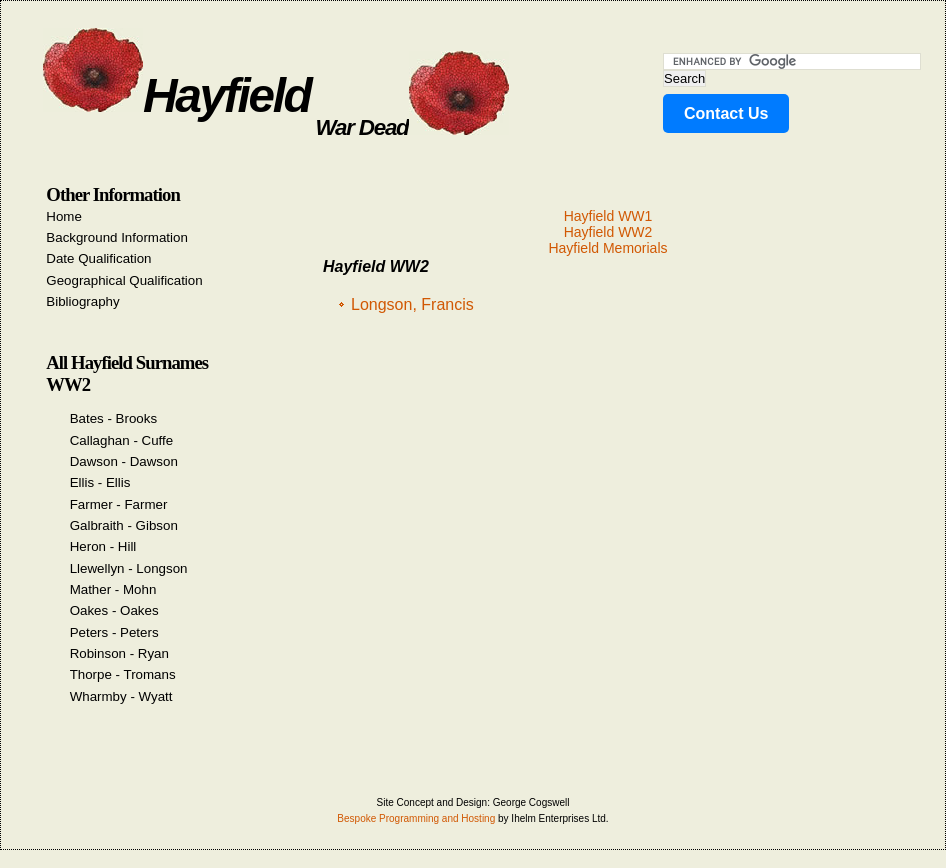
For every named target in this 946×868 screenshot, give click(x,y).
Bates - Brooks (113, 418)
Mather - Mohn (113, 589)
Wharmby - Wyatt (121, 696)
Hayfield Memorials (607, 248)
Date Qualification (98, 258)
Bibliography (82, 301)
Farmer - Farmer (119, 504)
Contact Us (726, 113)
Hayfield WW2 (608, 232)
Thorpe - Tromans (123, 674)
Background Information (117, 237)
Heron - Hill (103, 546)
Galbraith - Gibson (124, 525)
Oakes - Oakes (114, 610)
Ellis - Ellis (100, 482)
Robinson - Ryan (119, 653)
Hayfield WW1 (608, 216)
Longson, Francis (412, 304)
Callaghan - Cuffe (121, 440)
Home (64, 216)
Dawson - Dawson (124, 461)
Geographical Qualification (124, 280)
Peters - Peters (114, 632)
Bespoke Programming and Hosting (416, 818)
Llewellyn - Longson (129, 568)
